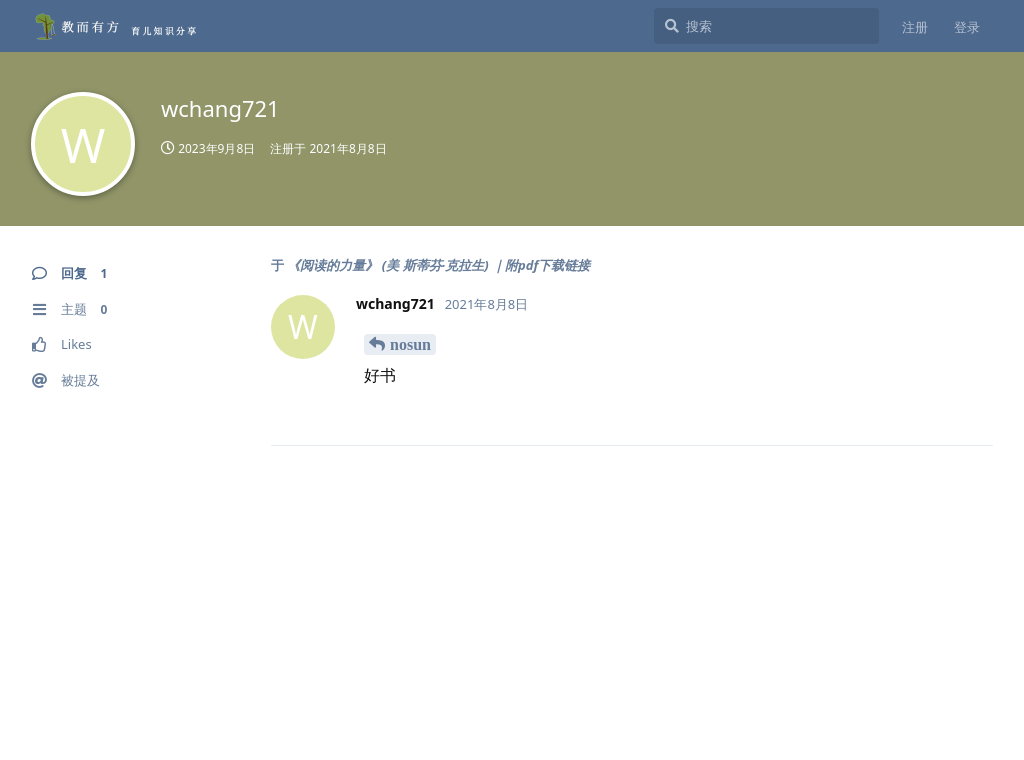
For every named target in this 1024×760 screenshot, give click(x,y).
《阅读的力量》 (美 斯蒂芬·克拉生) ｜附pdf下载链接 (438, 265)
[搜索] (766, 26)
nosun (410, 344)
